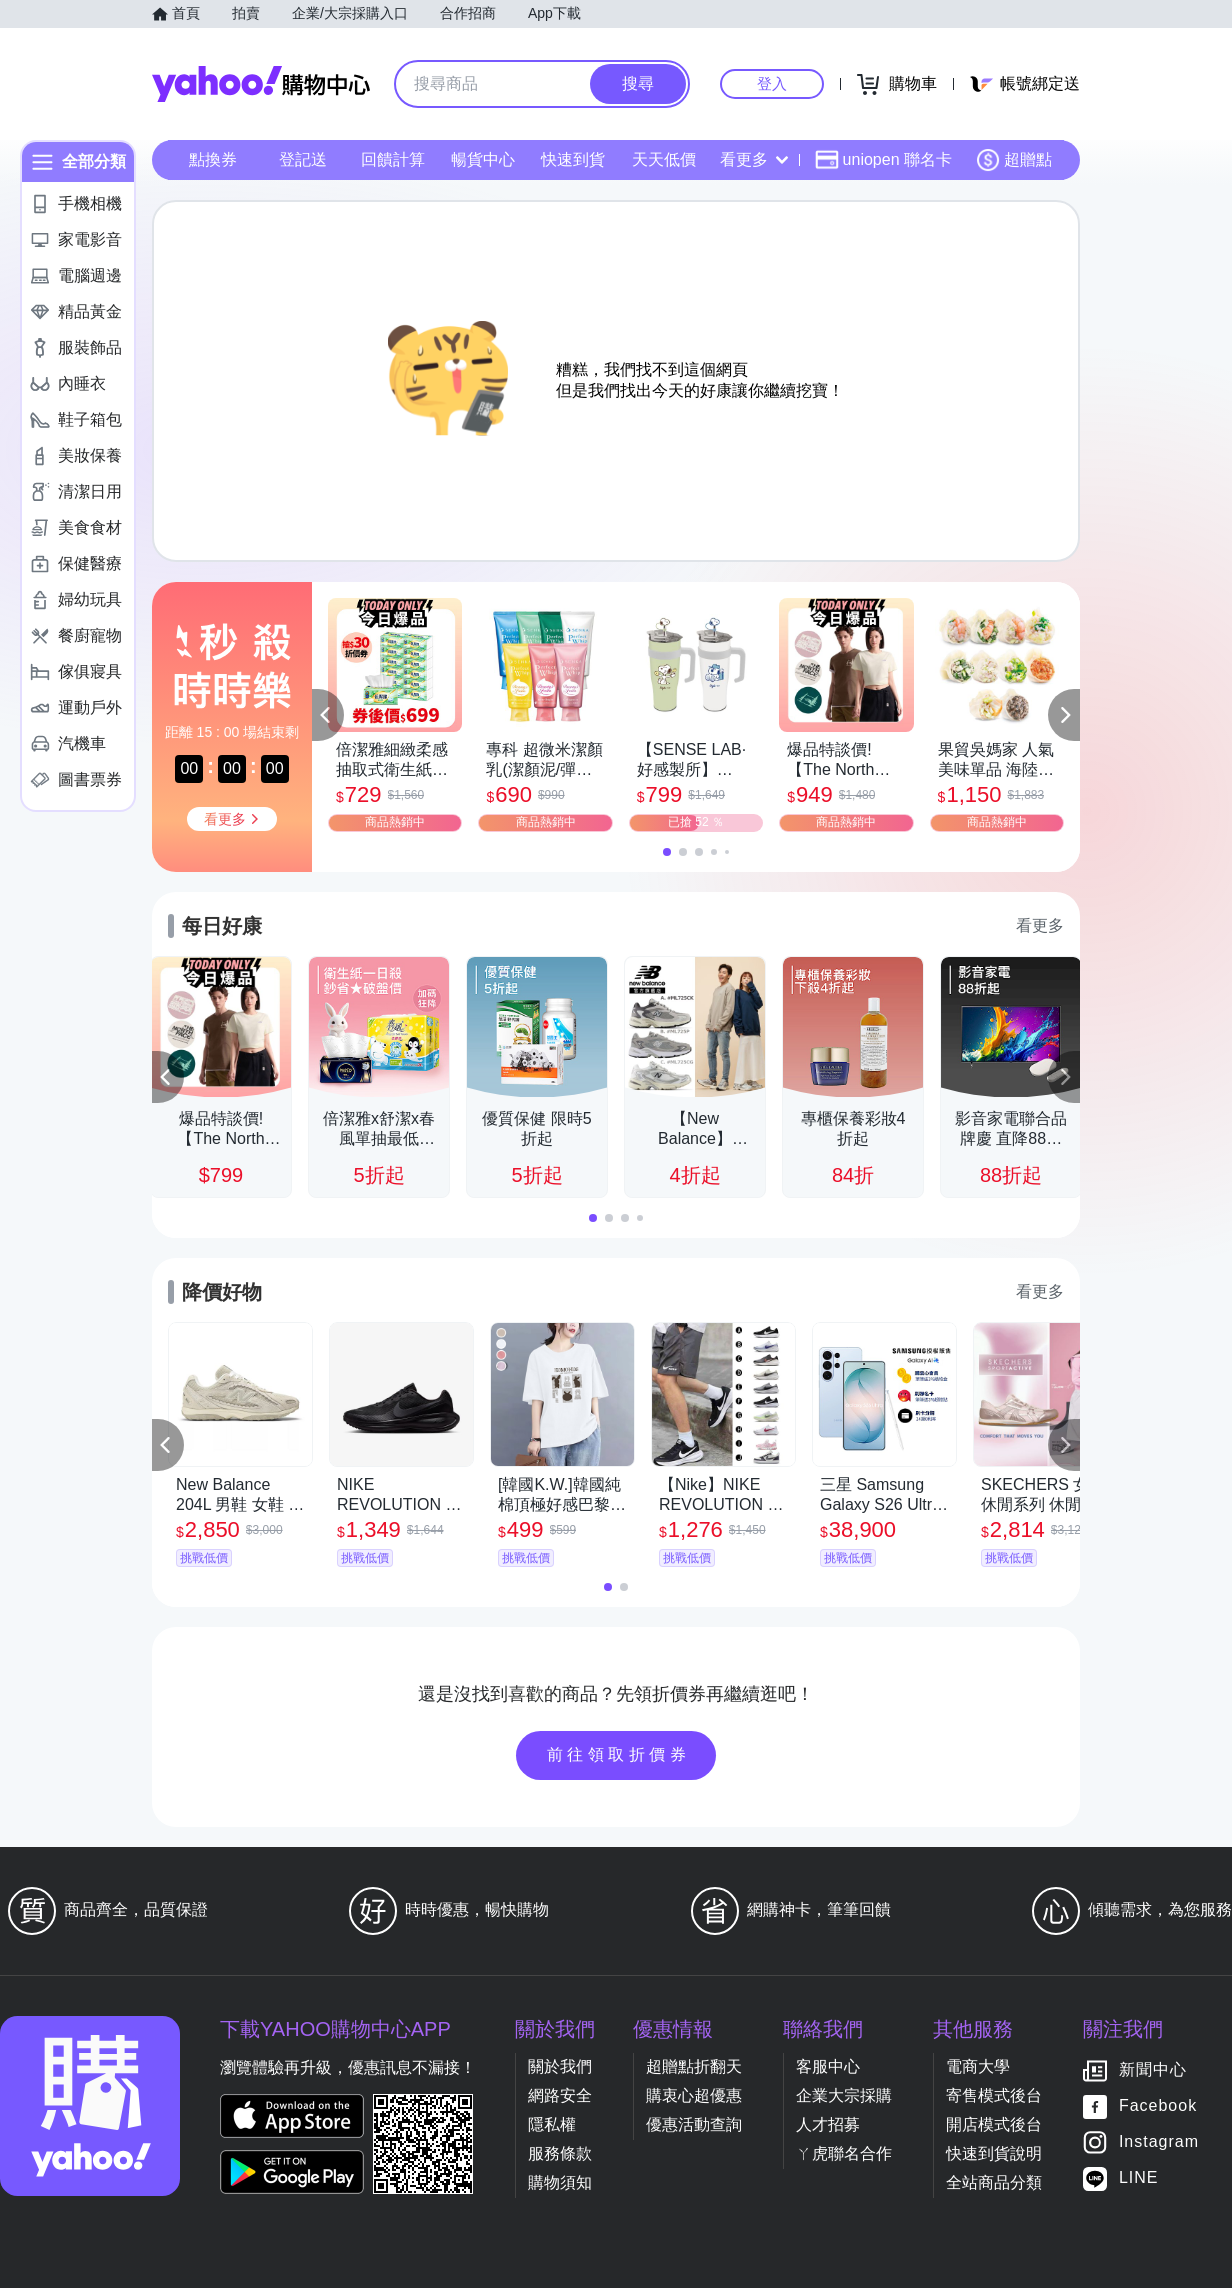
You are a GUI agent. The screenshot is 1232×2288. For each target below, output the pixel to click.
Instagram (1159, 2142)
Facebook (1158, 2106)
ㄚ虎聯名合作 (844, 2153)
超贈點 (1014, 160)
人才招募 (828, 2124)
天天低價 (664, 159)
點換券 (213, 159)
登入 (772, 83)
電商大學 (978, 2066)
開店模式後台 (994, 2124)
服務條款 (560, 2153)
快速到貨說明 (994, 2153)
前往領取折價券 (619, 1754)
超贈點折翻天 (694, 2066)
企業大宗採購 (844, 2095)
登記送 (303, 159)
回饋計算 (393, 159)
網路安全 (560, 2095)
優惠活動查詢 (694, 2124)
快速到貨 (573, 159)
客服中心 (828, 2066)
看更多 (754, 159)
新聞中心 (1153, 2070)
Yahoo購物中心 (261, 84)
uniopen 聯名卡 (883, 160)
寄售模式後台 (994, 2095)
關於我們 (560, 2066)
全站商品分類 (994, 2182)
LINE (1139, 2178)
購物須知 (560, 2182)
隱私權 (552, 2124)
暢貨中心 (483, 159)
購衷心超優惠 (694, 2095)
